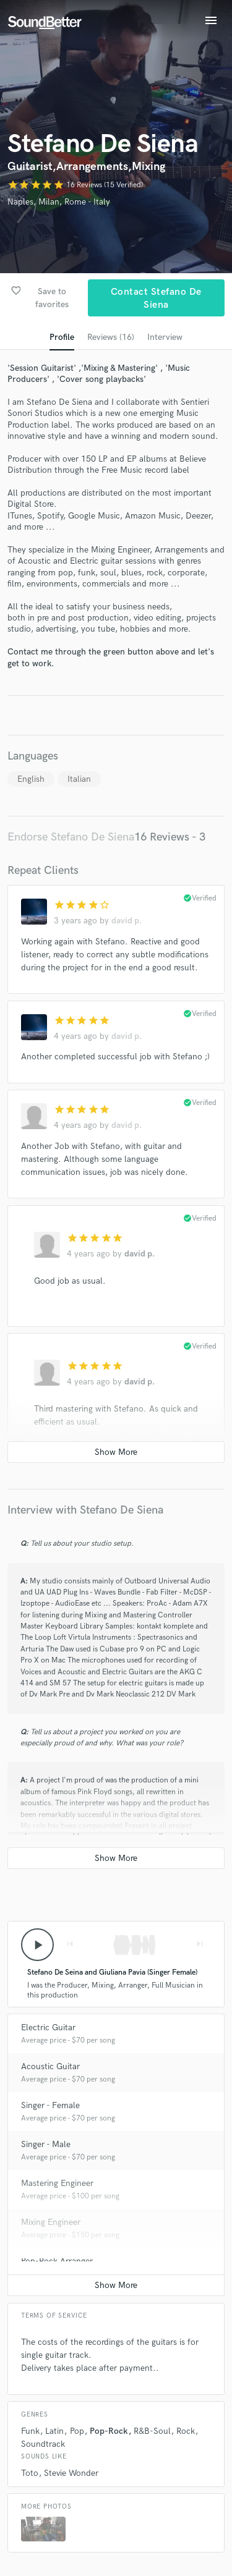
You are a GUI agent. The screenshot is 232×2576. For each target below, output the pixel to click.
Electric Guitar (48, 2027)
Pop (77, 2431)
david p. (126, 920)
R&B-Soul (152, 2431)
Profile (61, 337)
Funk (30, 2431)
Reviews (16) (110, 337)
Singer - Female (50, 2105)
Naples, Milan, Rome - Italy (58, 202)
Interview (165, 337)
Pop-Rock (109, 2431)
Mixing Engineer (50, 2222)
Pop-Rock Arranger (57, 2261)
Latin (54, 2431)
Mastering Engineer (57, 2183)
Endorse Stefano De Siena (70, 837)
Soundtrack (43, 2444)
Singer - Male (46, 2144)
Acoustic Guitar (50, 2066)
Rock (185, 2431)
